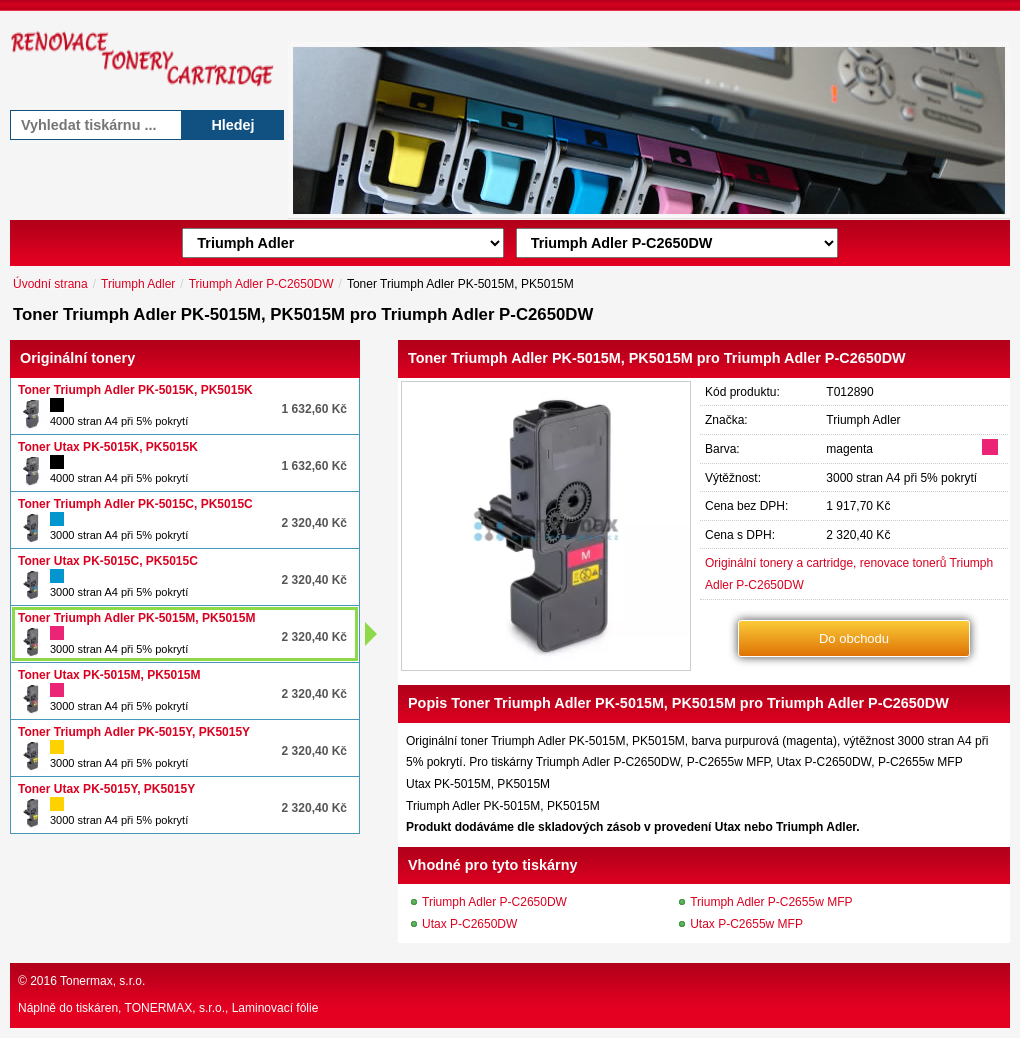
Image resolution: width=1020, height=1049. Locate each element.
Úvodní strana (50, 284)
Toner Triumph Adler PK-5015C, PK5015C (135, 504)
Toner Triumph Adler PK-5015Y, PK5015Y (134, 732)
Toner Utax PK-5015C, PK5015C (108, 561)
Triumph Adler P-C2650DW (261, 284)
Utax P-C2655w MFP (746, 924)
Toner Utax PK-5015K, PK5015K (108, 447)
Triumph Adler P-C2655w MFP (771, 902)
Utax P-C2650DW (469, 924)
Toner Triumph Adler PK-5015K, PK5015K (135, 390)
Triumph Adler (138, 284)
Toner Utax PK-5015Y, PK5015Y (106, 789)
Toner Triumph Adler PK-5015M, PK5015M (136, 618)
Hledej (232, 125)
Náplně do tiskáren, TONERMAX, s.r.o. (121, 1008)
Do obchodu (854, 638)
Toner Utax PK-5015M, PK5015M (109, 675)
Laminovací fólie (275, 1008)
